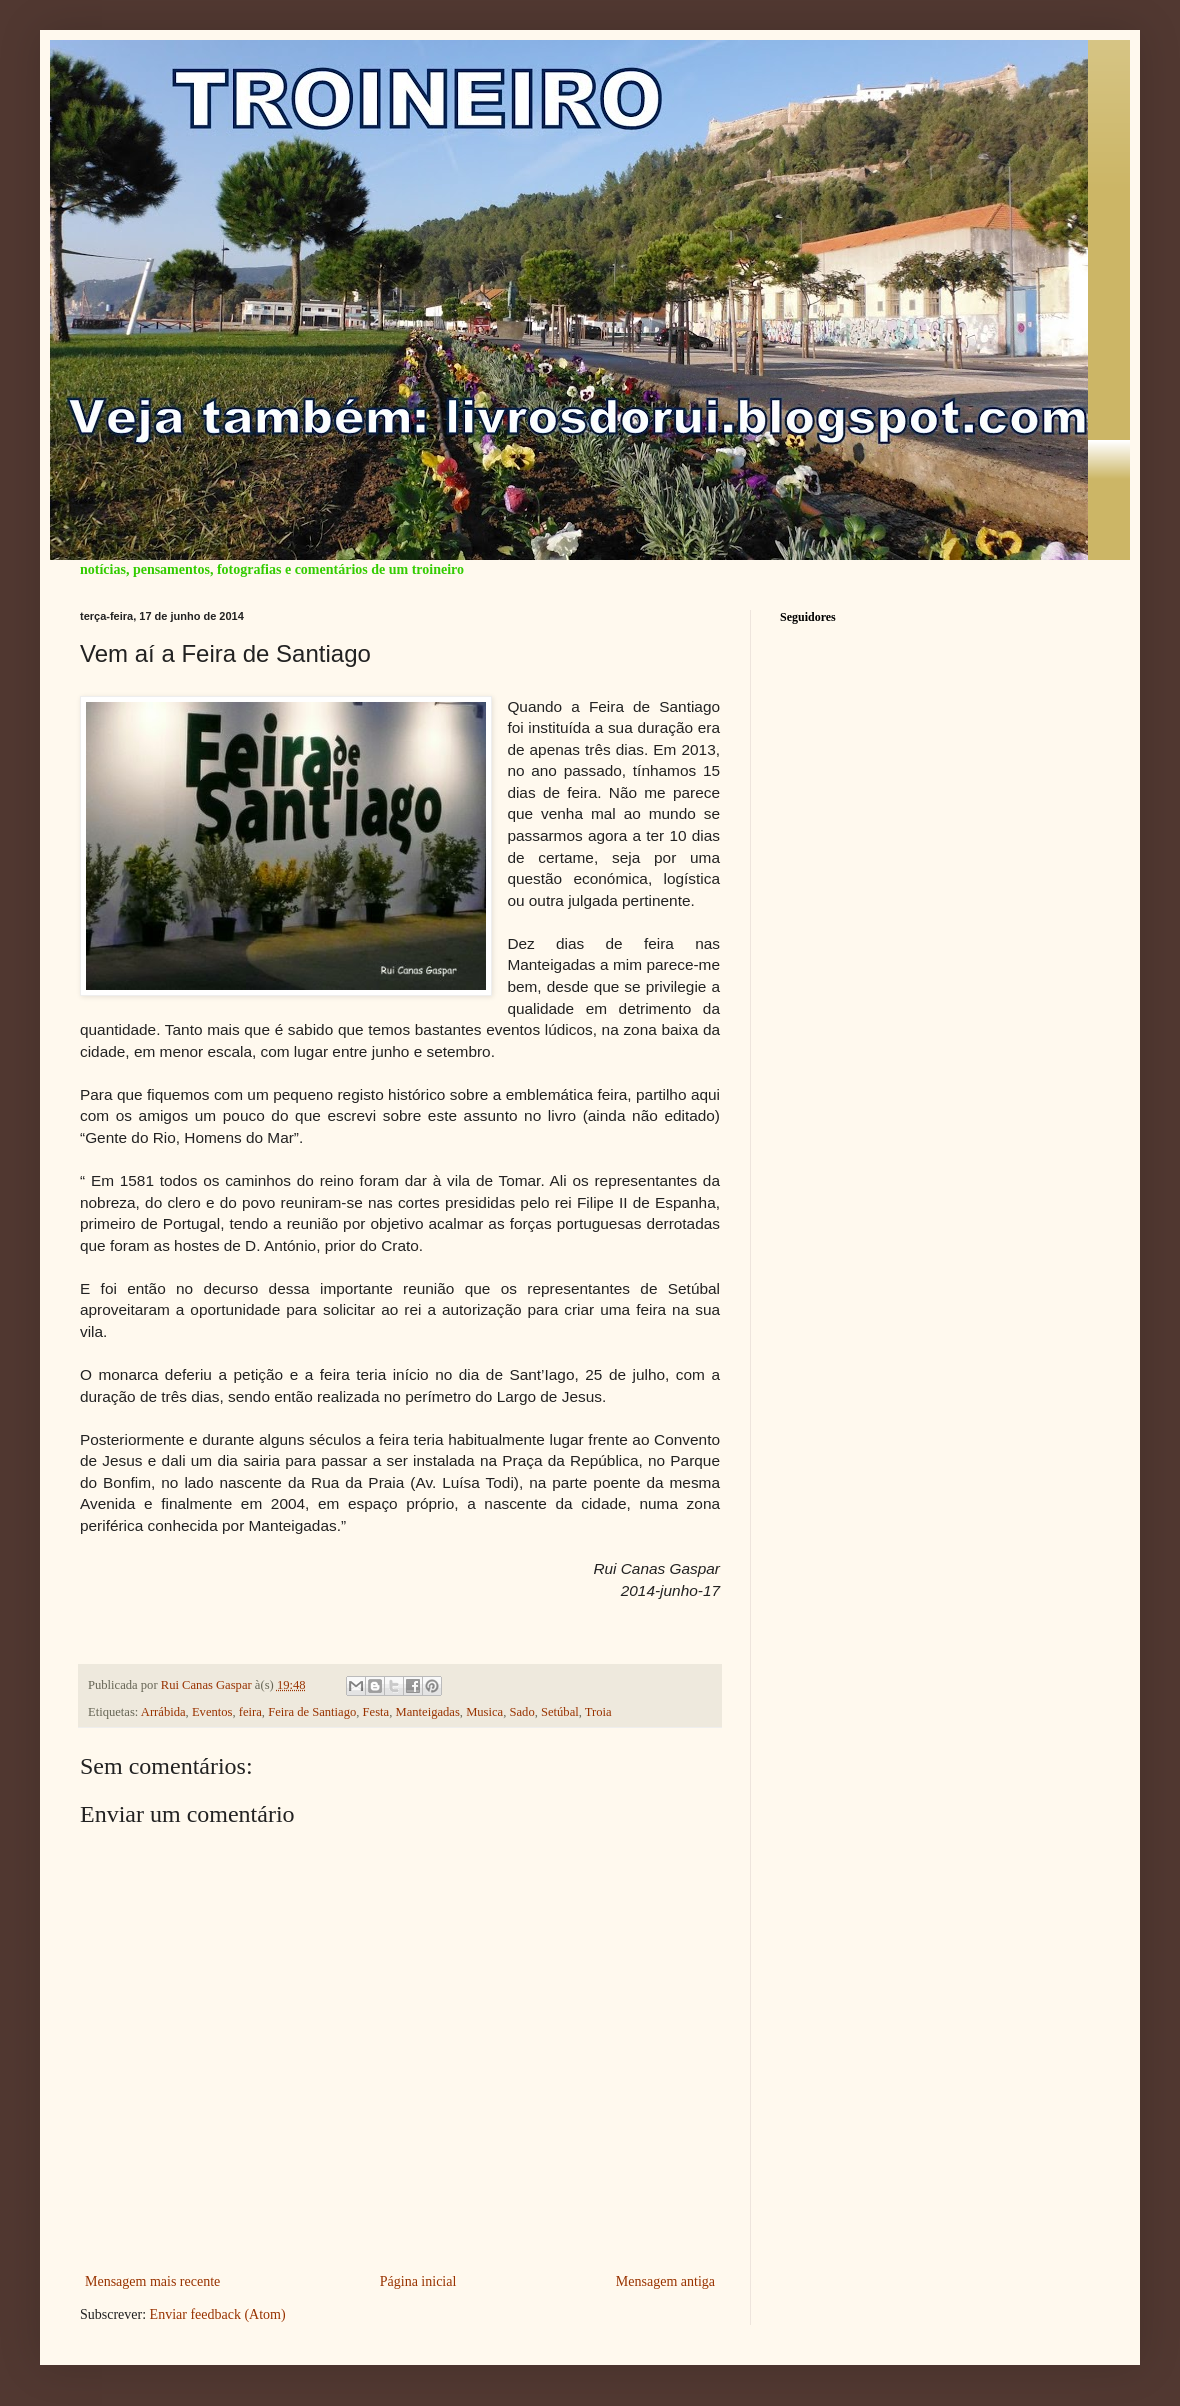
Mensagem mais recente (152, 2281)
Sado (522, 1712)
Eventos (212, 1712)
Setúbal (560, 1712)
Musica (484, 1712)
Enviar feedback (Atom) (218, 2314)
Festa (376, 1712)
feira (250, 1712)
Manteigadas (427, 1712)
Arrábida (163, 1712)
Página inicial (418, 2281)
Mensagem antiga (665, 2281)
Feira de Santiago (312, 1712)
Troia (598, 1712)
